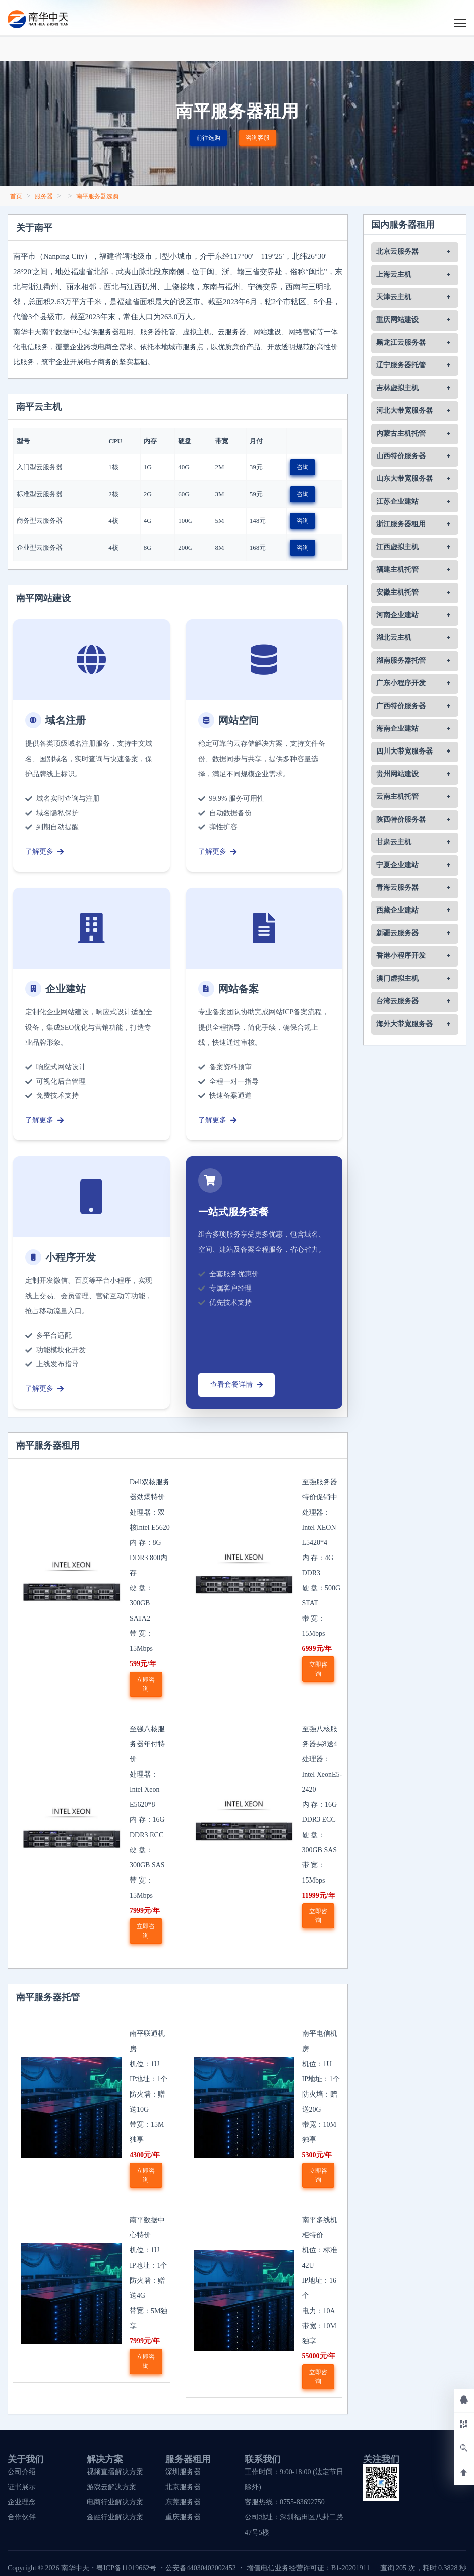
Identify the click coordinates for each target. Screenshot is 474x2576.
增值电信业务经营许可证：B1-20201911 (308, 2568)
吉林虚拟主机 (397, 388)
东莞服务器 (183, 2502)
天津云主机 (393, 297)
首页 (16, 196)
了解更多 (44, 852)
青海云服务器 (397, 887)
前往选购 (208, 137)
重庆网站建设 (397, 320)
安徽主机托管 (397, 592)
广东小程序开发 (401, 683)
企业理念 (22, 2502)
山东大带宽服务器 (404, 479)
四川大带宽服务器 (404, 751)
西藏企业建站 (397, 910)
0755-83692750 (302, 2502)
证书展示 (22, 2487)
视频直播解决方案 (115, 2472)
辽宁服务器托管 (401, 365)
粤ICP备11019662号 (126, 2568)
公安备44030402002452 (200, 2568)
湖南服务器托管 (401, 660)
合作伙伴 (22, 2517)
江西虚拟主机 (397, 547)
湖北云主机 (393, 637)
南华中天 (74, 2568)
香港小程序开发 (401, 955)
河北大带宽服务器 (404, 410)
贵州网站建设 (397, 774)
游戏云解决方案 (111, 2487)
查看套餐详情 (236, 1385)
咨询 (303, 467)
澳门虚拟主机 (397, 978)
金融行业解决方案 (115, 2517)
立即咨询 (146, 1684)
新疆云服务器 (397, 933)
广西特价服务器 (401, 706)
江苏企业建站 (397, 501)
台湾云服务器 (397, 1001)
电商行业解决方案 (115, 2502)
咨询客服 (258, 137)
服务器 (44, 196)
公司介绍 (22, 2472)
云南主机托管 (397, 796)
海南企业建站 (397, 728)
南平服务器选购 (97, 196)
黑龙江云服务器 (401, 342)
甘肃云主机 (393, 842)
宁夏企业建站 (397, 865)
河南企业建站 (397, 615)
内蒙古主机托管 (401, 433)
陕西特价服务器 (401, 819)
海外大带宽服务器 (404, 1024)
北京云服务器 (397, 251)
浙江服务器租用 (401, 524)
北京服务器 (183, 2487)
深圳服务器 (183, 2472)
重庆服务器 (183, 2517)
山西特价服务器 (401, 456)
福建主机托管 (397, 569)
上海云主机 (393, 274)
